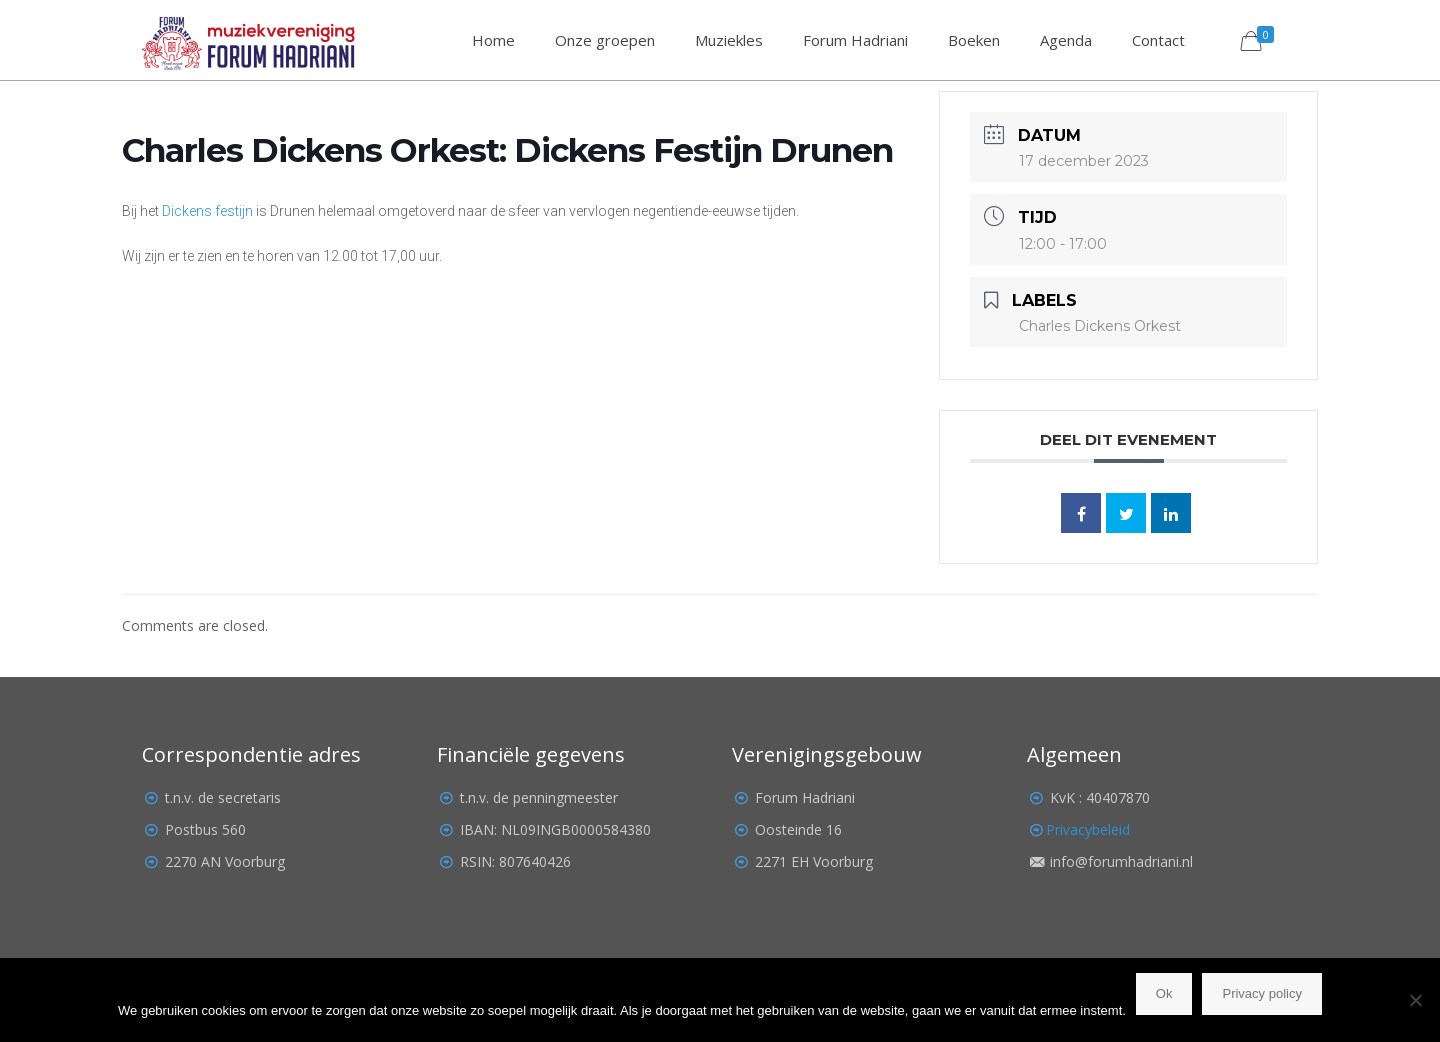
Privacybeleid (1088, 829)
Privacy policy (1261, 993)
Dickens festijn (207, 211)
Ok (1164, 993)
